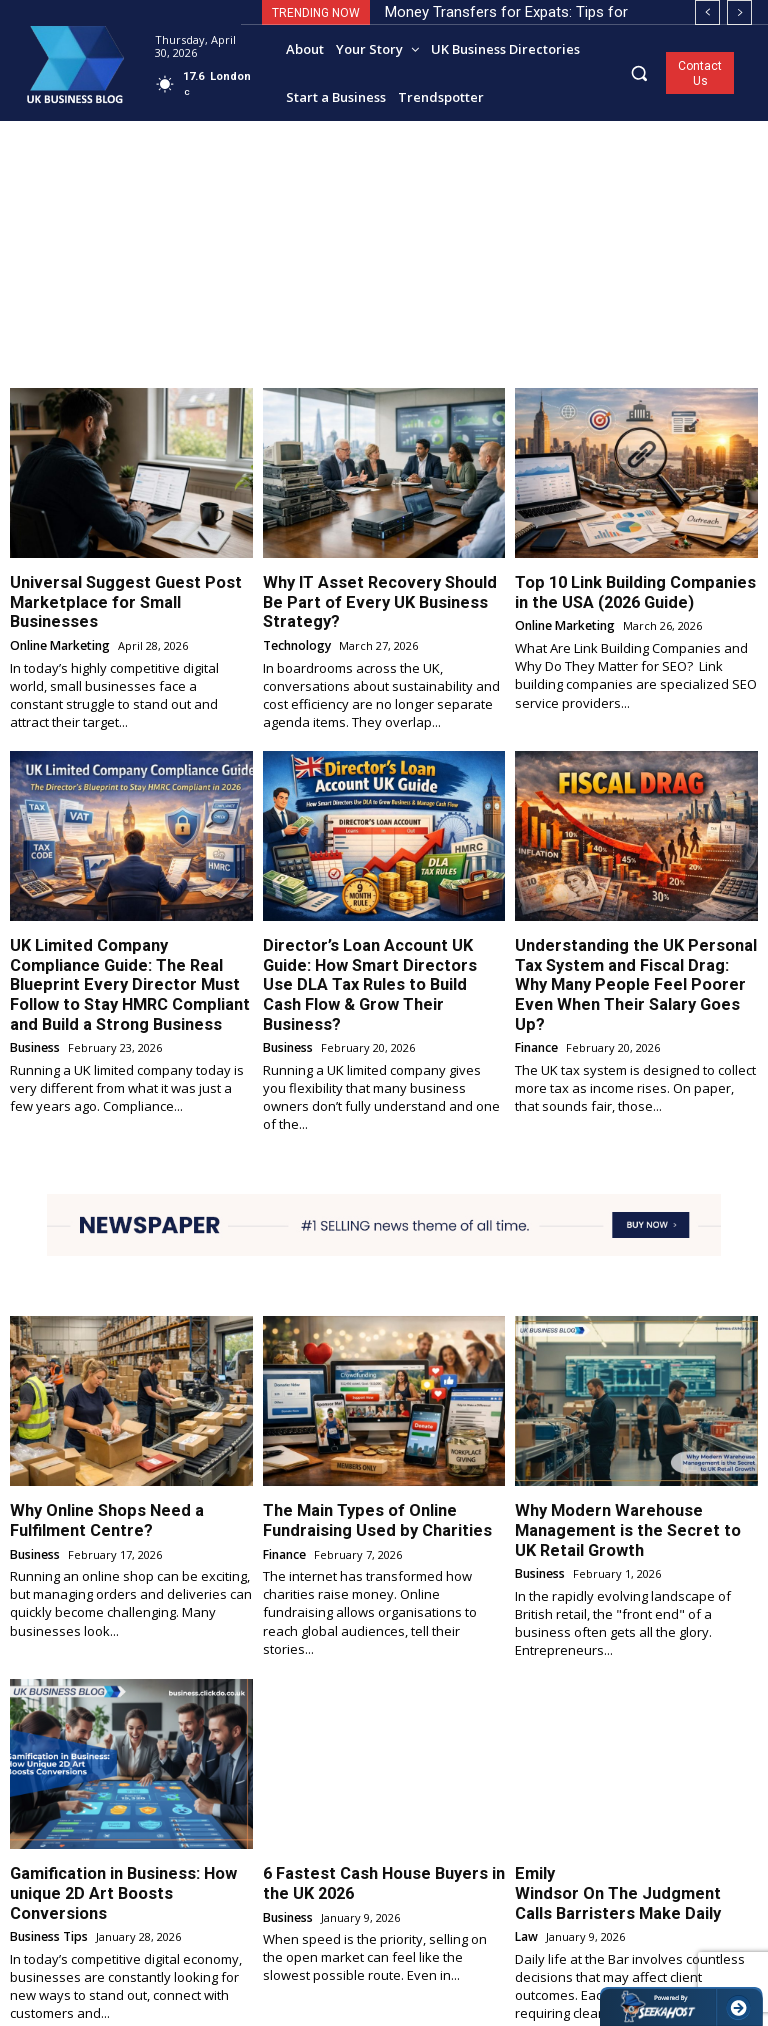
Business (34, 1008)
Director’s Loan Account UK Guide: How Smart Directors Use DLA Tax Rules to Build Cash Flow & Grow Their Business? (377, 944)
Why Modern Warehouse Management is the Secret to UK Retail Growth (621, 1469)
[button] (639, 72)
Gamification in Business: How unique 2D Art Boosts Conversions (124, 1814)
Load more (384, 1972)
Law (526, 1845)
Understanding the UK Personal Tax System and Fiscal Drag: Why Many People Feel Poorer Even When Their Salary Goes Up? (635, 944)
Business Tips (48, 1845)
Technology (296, 621)
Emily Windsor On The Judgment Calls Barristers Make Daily (623, 1814)
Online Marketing (58, 621)
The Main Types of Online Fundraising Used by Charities (363, 1460)
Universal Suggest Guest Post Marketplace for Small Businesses (125, 590)
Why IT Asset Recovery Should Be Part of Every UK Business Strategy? (382, 590)
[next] (739, 12)
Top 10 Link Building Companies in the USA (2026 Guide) (629, 590)
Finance (536, 991)
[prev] (707, 12)
